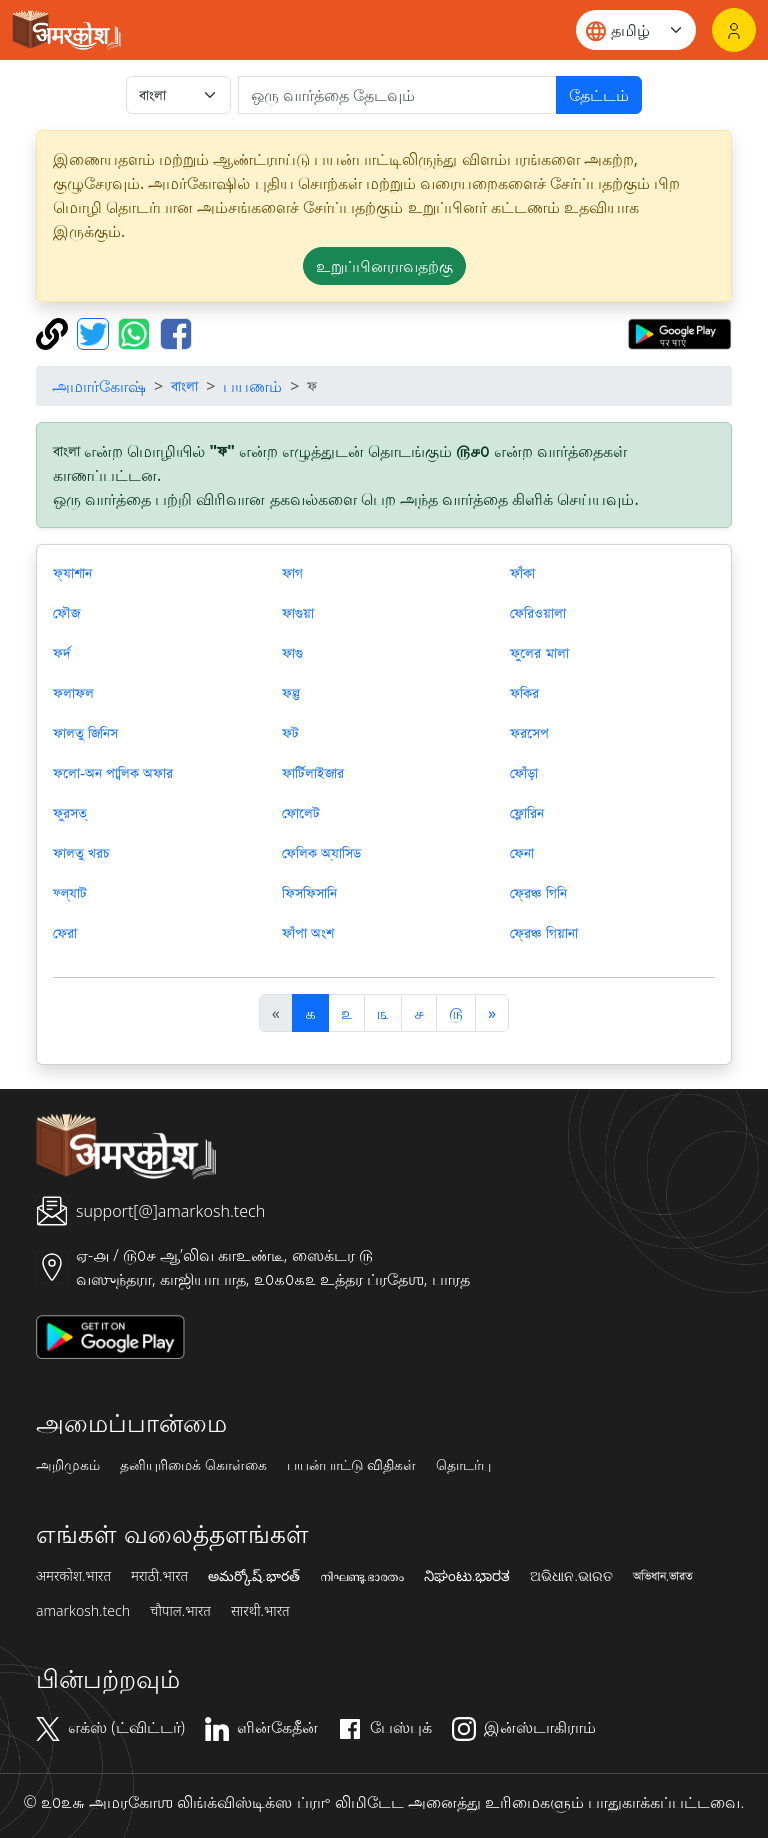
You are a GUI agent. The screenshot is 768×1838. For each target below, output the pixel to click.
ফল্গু (291, 693)
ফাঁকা (522, 573)
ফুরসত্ (70, 813)
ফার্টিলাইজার (313, 773)
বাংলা (184, 386)
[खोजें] (397, 95)
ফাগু (292, 653)
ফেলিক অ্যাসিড (321, 853)
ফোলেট (301, 813)
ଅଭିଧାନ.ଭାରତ (571, 1576)
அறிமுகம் (68, 1465)
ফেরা (65, 933)
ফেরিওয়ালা (538, 613)
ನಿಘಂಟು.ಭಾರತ (467, 1576)
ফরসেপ (529, 733)
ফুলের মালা (539, 653)
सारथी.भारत (260, 1611)
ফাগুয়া (298, 613)
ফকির (524, 693)
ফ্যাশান (72, 573)
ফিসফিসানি (309, 893)
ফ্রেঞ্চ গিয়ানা (543, 933)
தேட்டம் (599, 95)
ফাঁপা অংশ (308, 933)
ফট (290, 733)
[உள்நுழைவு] (734, 30)
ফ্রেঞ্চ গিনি (538, 893)
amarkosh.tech (83, 1611)
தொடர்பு (463, 1465)
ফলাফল (73, 693)
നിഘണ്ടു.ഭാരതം (362, 1576)
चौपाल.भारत (180, 1611)
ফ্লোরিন (527, 813)
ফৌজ (66, 613)
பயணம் (252, 386)
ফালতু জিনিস (85, 733)
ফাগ (292, 573)
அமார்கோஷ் (99, 386)
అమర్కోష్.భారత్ (253, 1576)
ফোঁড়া (524, 773)
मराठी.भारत (159, 1576)
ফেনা (522, 853)
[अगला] (492, 1013)
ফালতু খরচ (81, 853)
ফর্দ (62, 653)
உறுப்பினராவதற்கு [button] (384, 266)
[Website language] (636, 30)
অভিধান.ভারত (663, 1576)
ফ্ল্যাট (70, 893)
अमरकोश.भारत (73, 1576)
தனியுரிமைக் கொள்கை (193, 1465)
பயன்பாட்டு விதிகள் (352, 1465)
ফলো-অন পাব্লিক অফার (113, 773)
